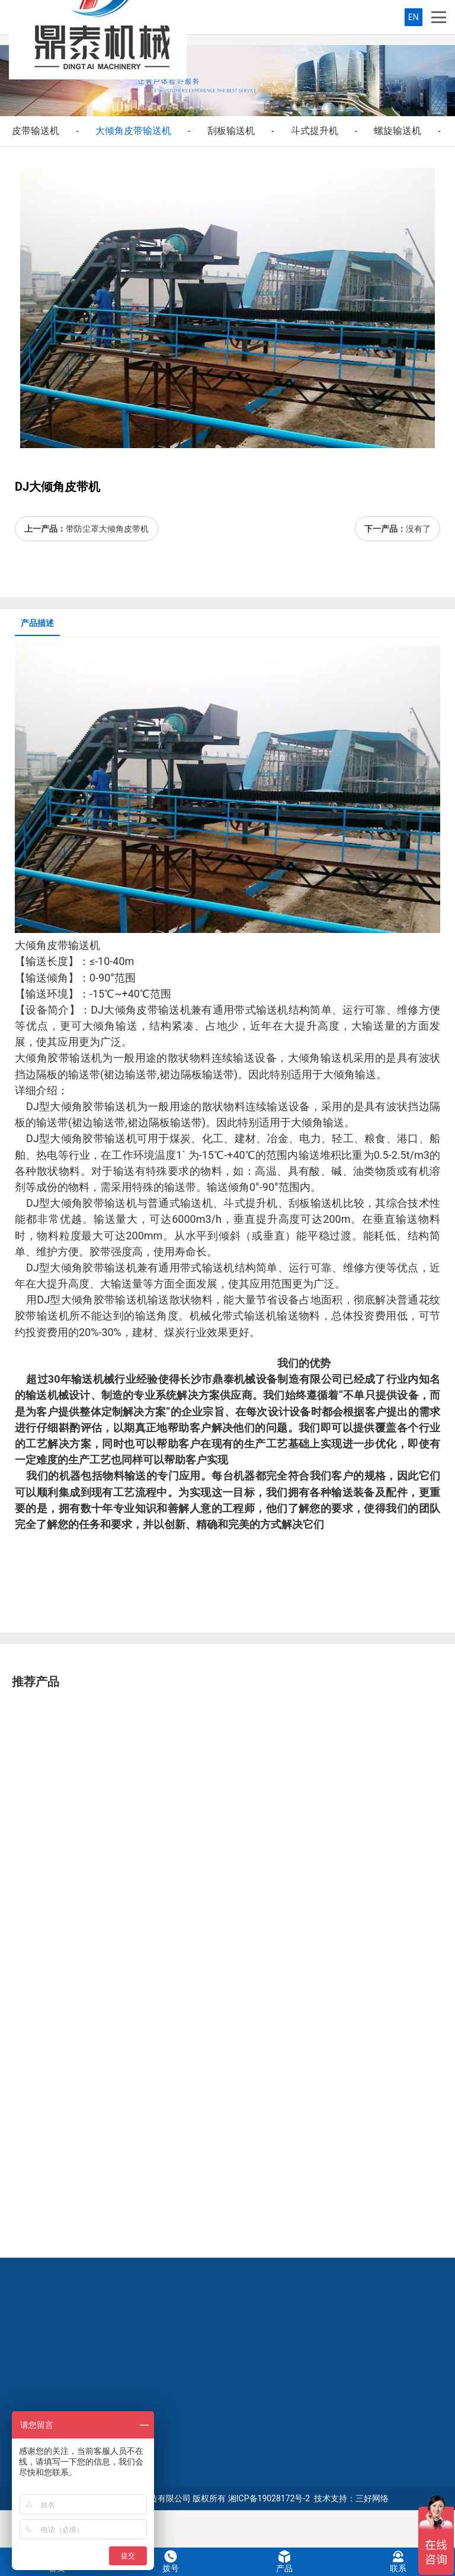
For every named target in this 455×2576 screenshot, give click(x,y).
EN (413, 17)
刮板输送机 (231, 130)
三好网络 (372, 2498)
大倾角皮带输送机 (133, 130)
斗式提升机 (314, 130)
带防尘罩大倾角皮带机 (107, 528)
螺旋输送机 (397, 130)
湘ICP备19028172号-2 (269, 2498)
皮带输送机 (35, 130)
